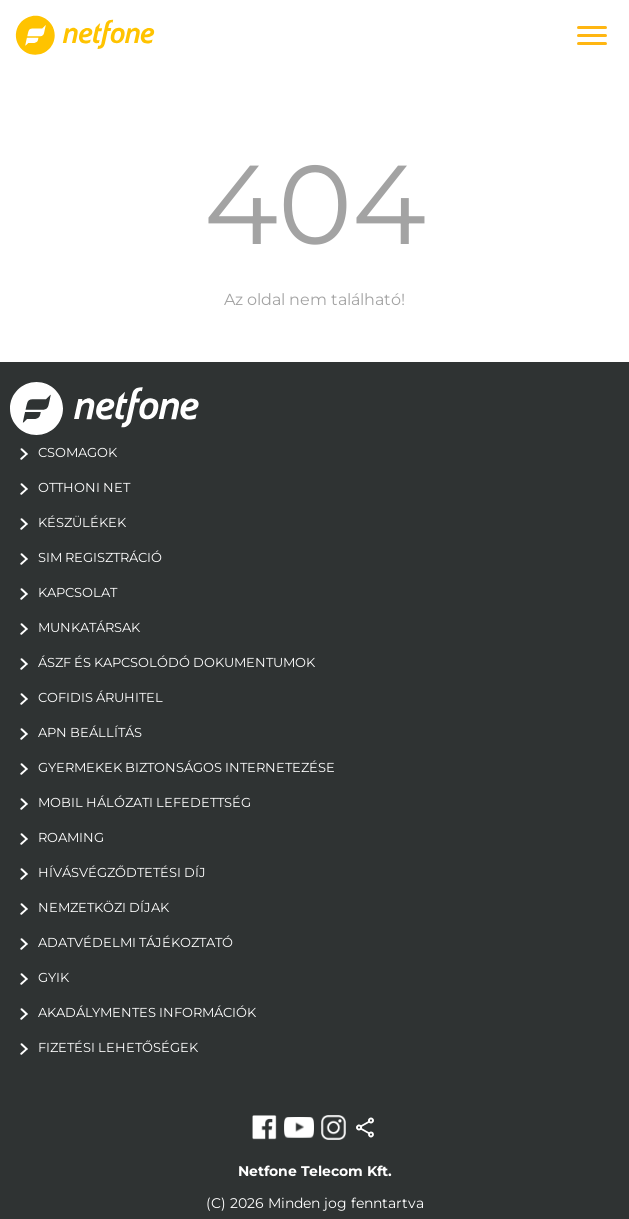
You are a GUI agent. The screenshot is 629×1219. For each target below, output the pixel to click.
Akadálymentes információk (133, 1012)
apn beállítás (76, 732)
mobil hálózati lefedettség (130, 802)
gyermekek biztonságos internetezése (172, 767)
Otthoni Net (70, 487)
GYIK (39, 977)
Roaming (57, 837)
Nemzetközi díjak (89, 907)
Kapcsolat (63, 592)
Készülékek (68, 522)
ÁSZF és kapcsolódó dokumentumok (162, 662)
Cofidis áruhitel (86, 697)
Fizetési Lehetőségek (104, 1047)
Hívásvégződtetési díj (108, 872)
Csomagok (63, 452)
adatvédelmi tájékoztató (121, 942)
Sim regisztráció (86, 557)
